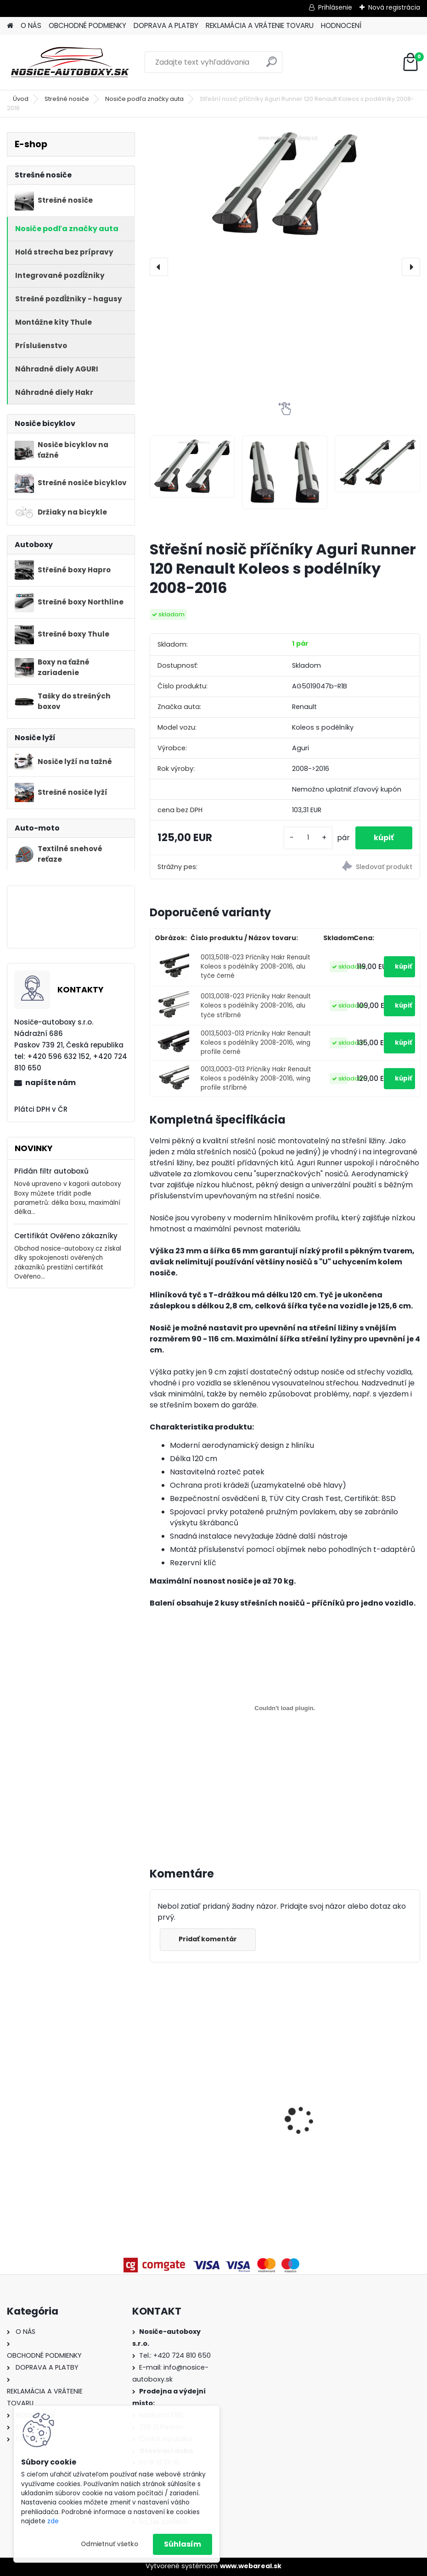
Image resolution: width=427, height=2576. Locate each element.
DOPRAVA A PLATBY (166, 25)
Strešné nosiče (67, 98)
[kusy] (308, 838)
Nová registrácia (394, 7)
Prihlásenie (335, 7)
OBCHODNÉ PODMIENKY (87, 25)
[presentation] (159, 267)
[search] (271, 65)
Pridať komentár (208, 1939)
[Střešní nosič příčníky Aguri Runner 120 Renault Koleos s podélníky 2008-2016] (285, 184)
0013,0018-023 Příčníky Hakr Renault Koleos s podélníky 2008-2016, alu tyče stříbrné (256, 1005)
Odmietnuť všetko (109, 2544)
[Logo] (70, 62)
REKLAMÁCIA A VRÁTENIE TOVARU (260, 25)
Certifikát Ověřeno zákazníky (66, 1236)
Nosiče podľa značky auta (144, 98)
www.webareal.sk (250, 2565)
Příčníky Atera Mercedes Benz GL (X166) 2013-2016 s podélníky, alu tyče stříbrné (352, 2134)
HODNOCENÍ (341, 25)
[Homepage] (10, 26)
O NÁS (31, 25)
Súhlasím (182, 2544)
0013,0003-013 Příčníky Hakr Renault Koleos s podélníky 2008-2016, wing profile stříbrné (256, 1078)
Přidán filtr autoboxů (51, 1171)
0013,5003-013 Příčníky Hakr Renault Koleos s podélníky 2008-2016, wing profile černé (256, 1043)
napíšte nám (50, 1082)
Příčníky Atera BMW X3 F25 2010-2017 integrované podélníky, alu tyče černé (213, 2133)
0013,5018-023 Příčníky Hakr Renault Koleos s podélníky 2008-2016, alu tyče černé (255, 967)
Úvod (20, 98)
